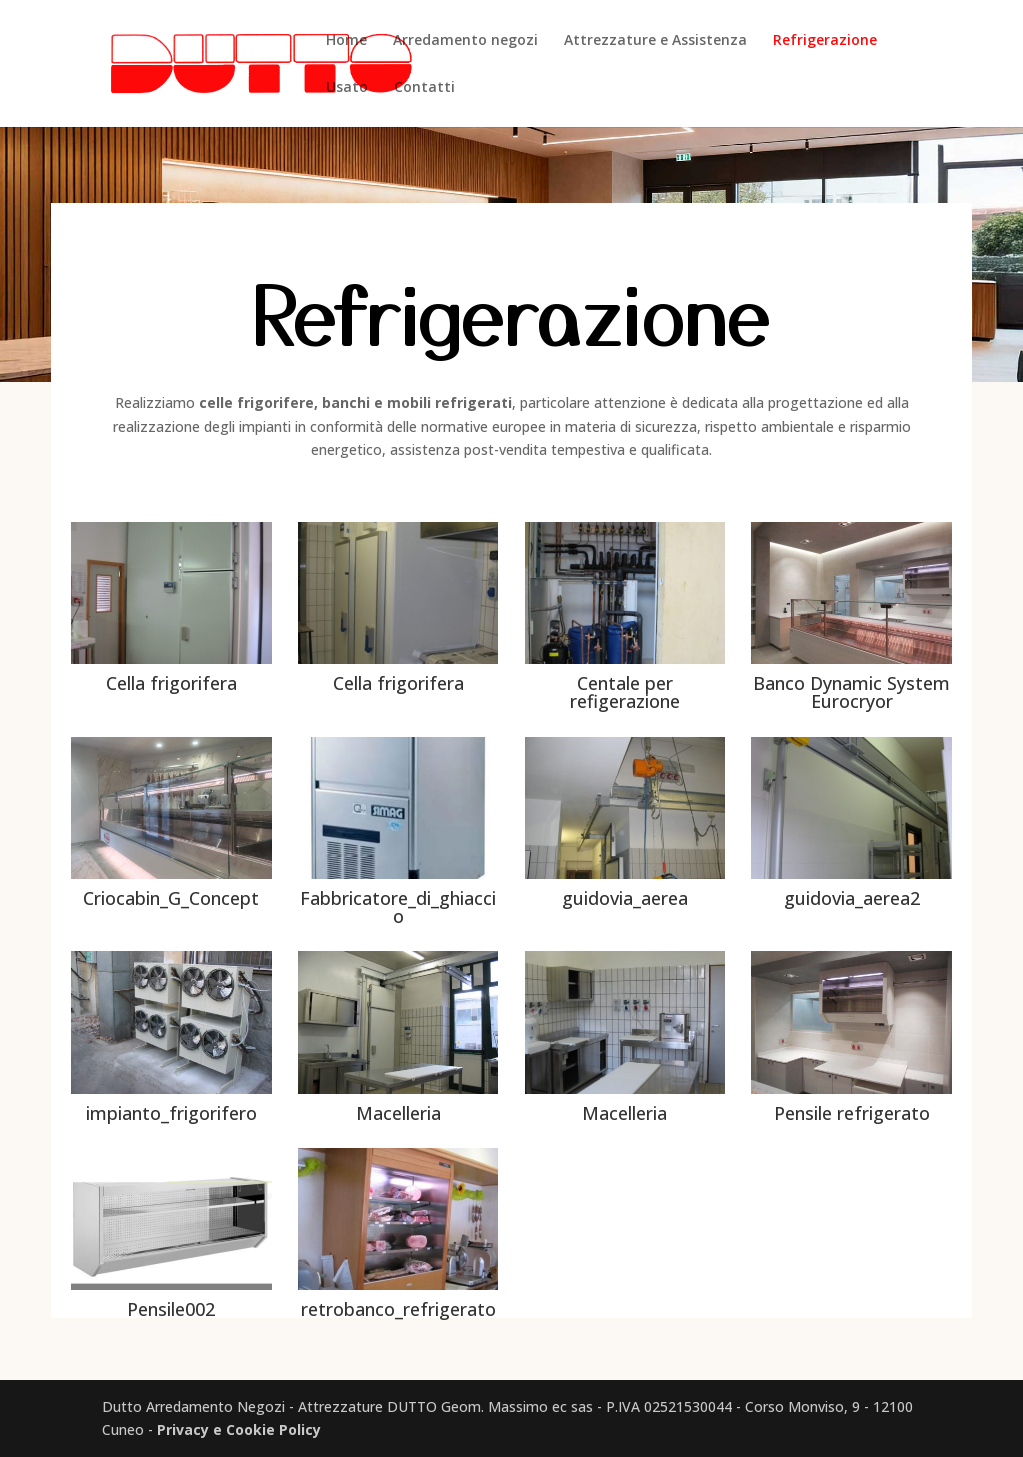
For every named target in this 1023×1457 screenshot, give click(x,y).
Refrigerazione (825, 41)
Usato (347, 88)
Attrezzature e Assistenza (655, 41)
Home (346, 41)
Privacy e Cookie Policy (239, 1429)
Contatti (424, 88)
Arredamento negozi (465, 41)
